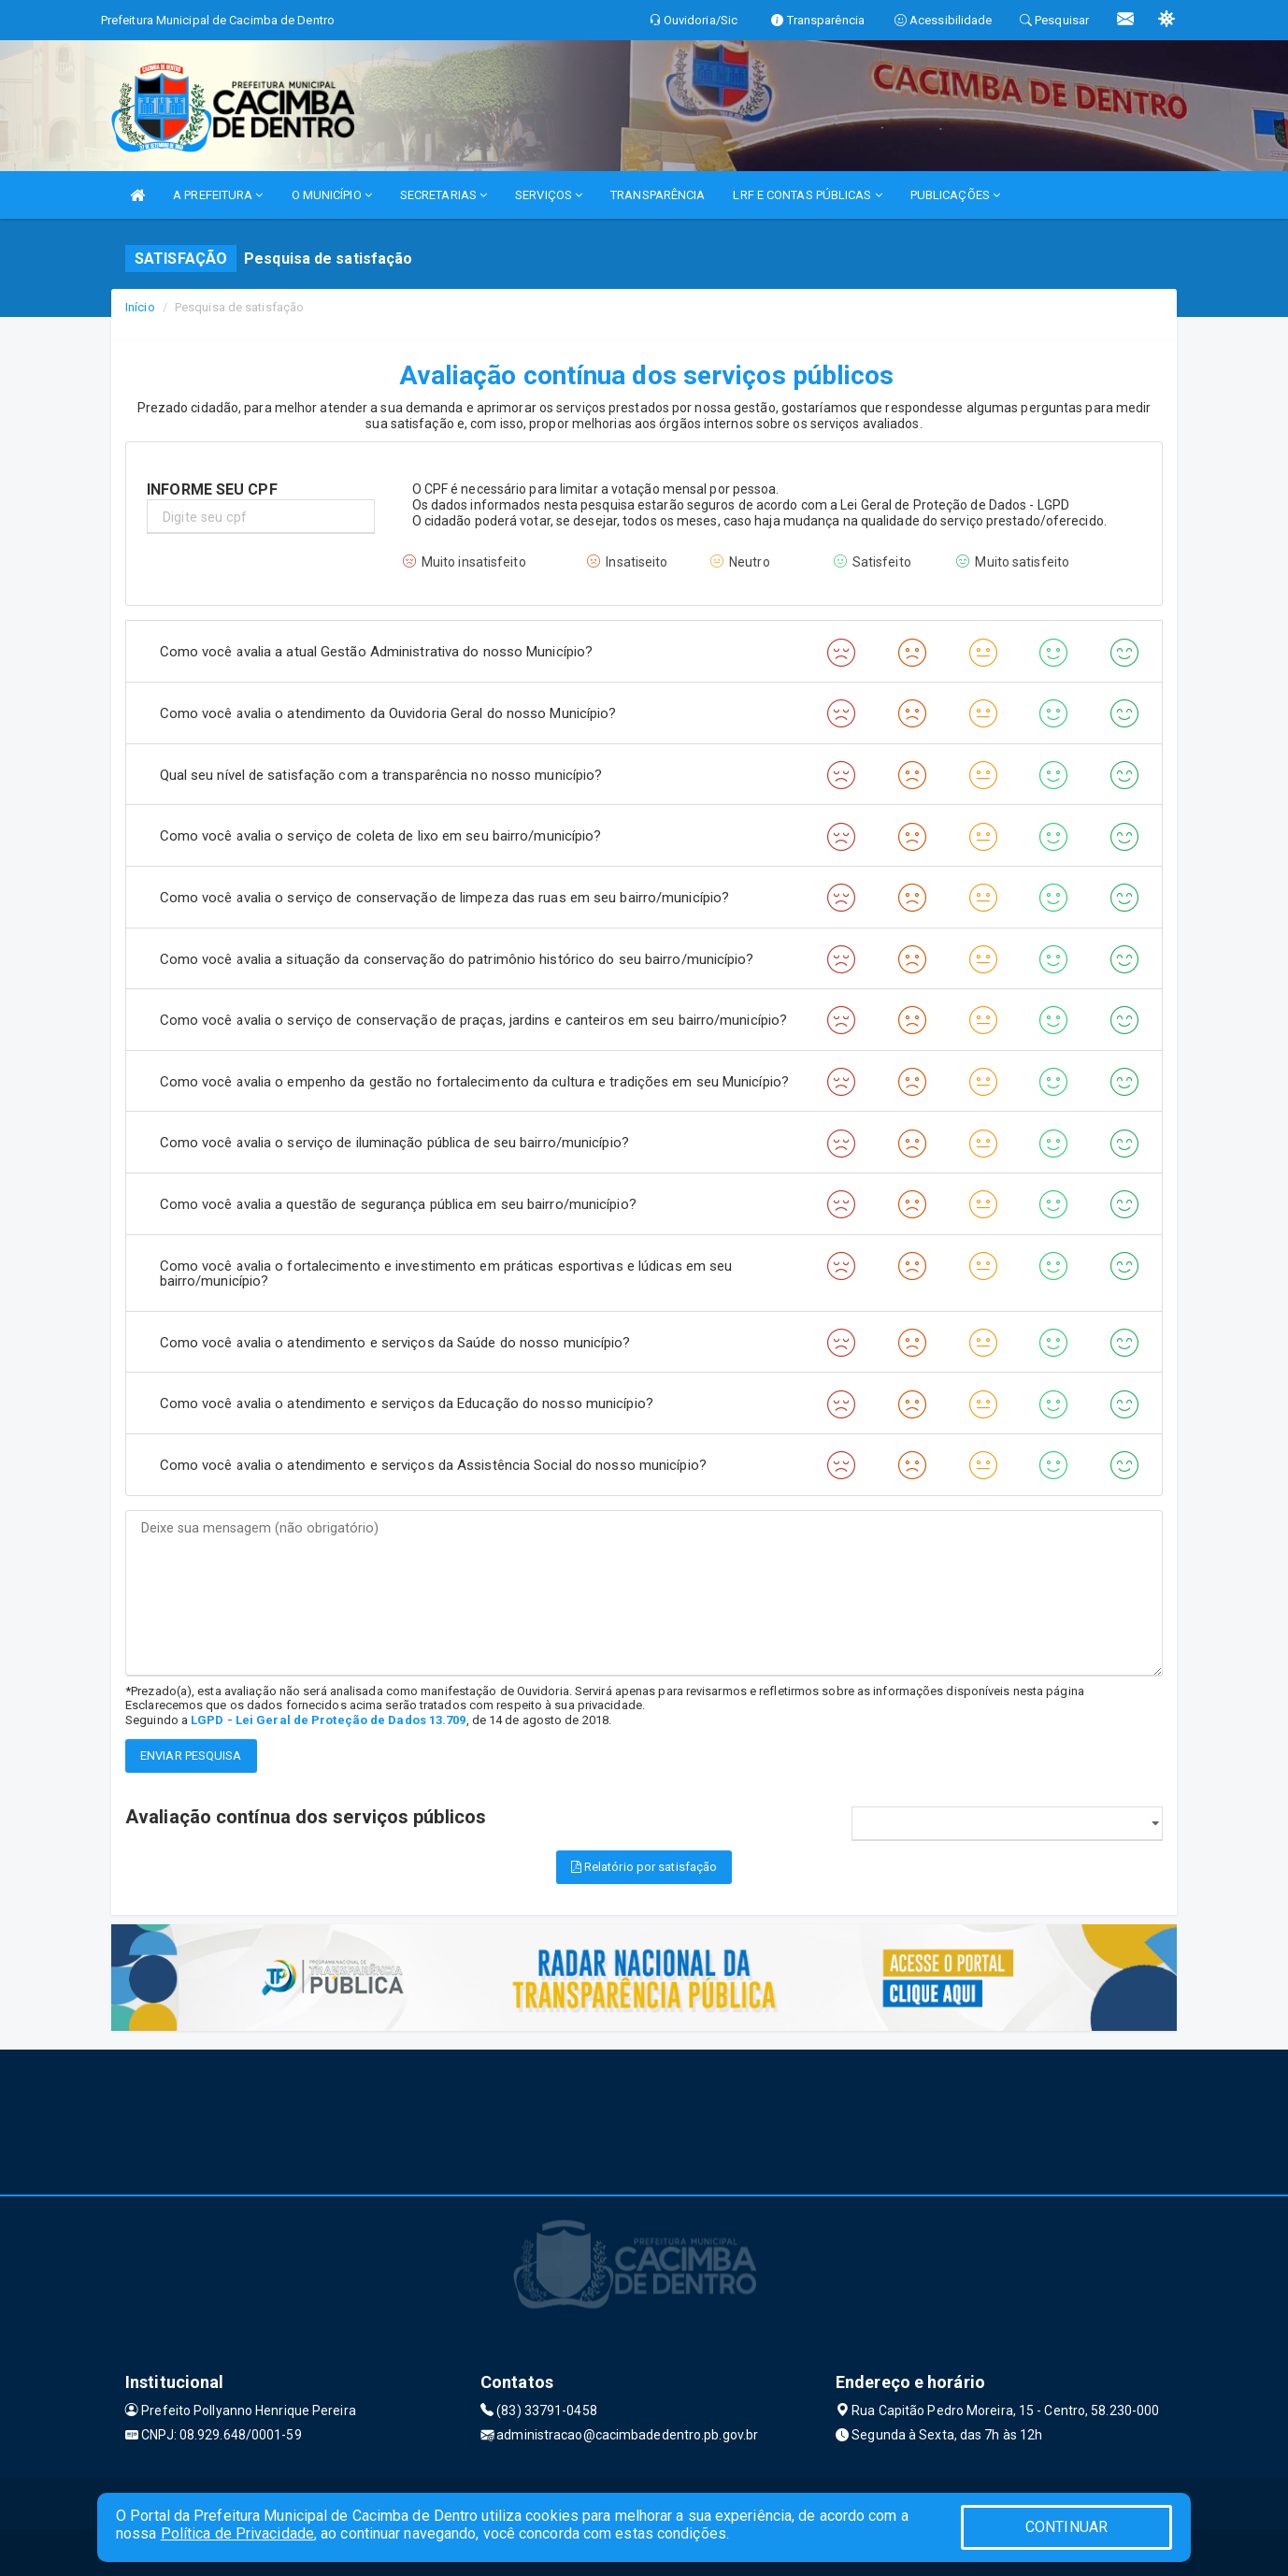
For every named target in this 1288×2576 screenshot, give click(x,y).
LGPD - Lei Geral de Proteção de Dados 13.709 (328, 1720)
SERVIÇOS (548, 195)
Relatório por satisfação (644, 1867)
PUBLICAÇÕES (955, 195)
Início (140, 307)
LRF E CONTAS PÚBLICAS (807, 195)
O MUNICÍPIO (332, 195)
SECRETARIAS (443, 195)
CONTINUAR (1066, 2527)
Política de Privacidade (237, 2533)
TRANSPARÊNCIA (657, 195)
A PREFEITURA (218, 195)
